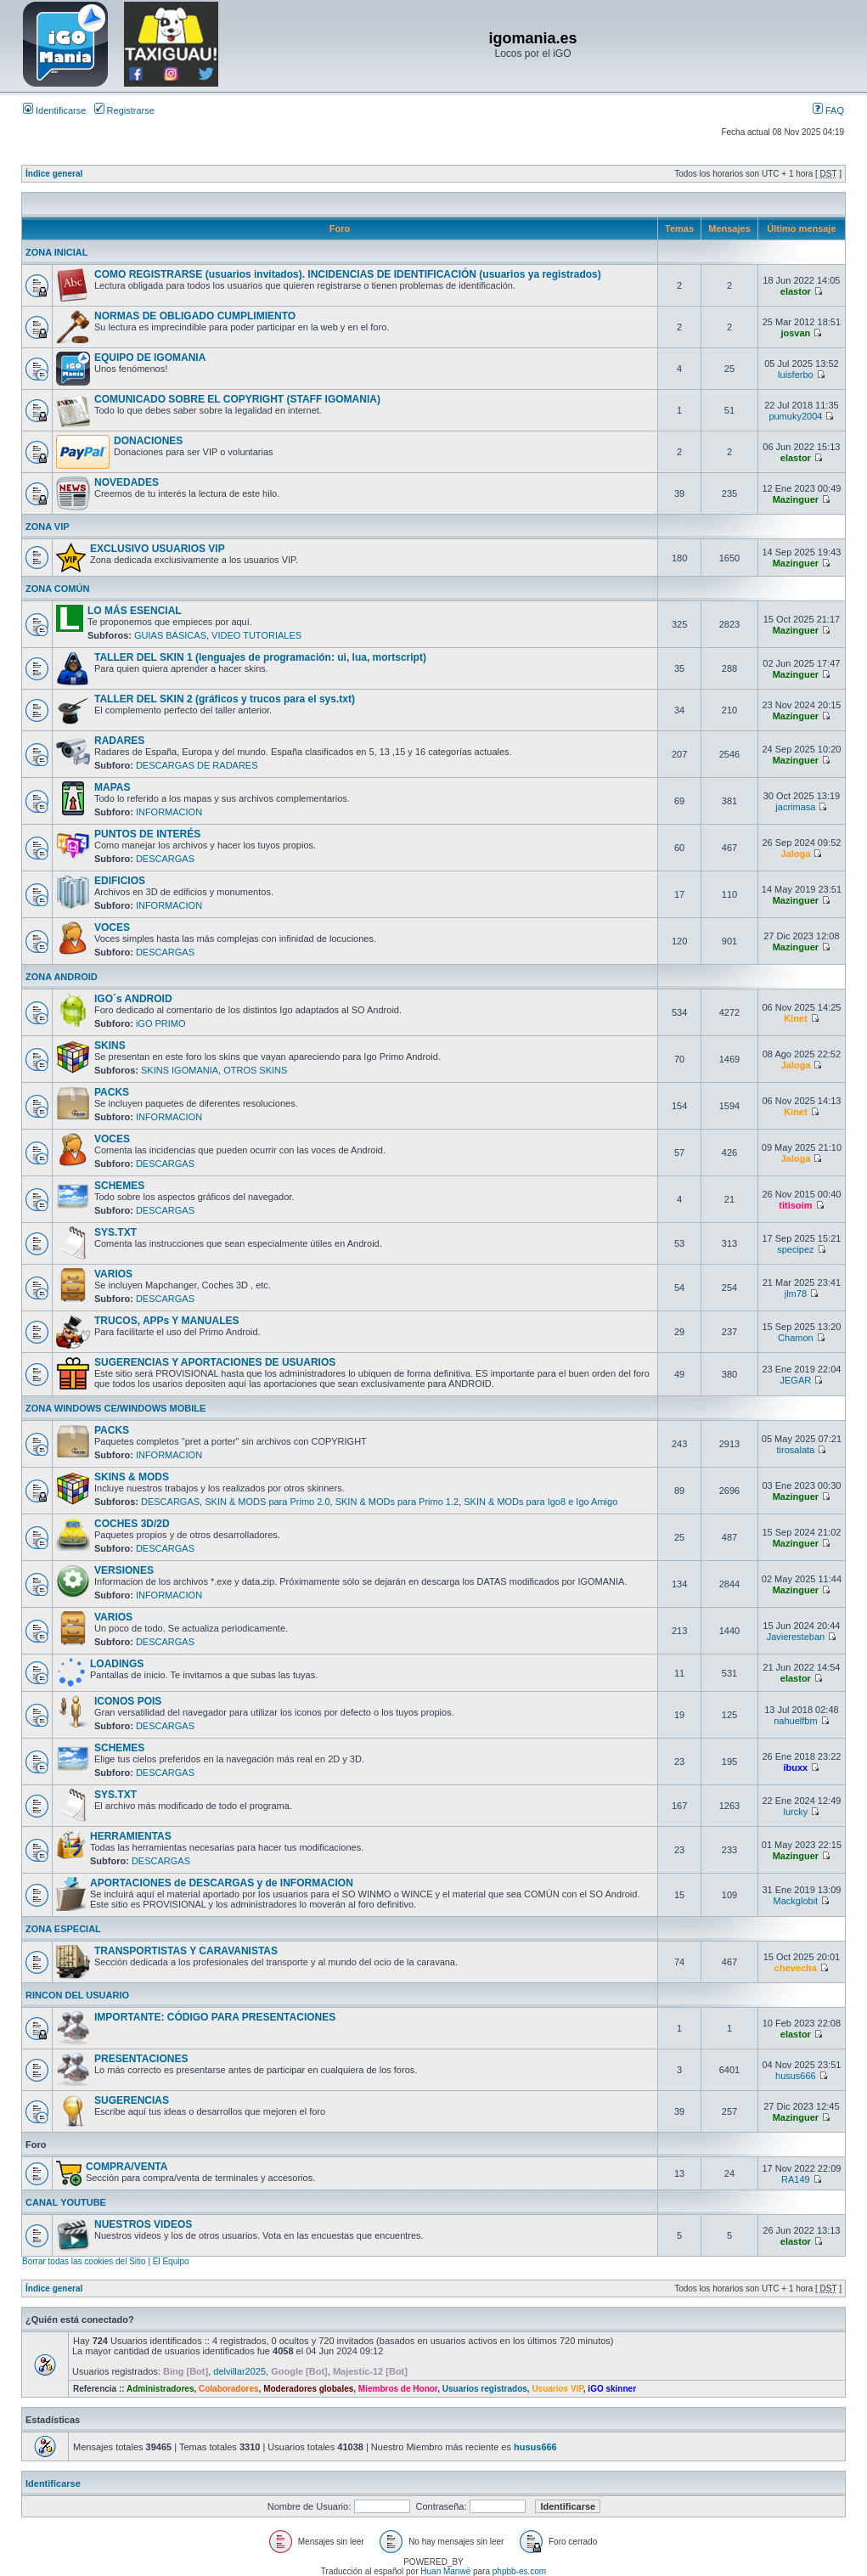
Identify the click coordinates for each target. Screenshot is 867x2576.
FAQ (828, 110)
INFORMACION (169, 812)
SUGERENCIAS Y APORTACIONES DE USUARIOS (214, 1362)
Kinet (796, 1018)
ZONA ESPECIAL (63, 1929)
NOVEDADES (126, 482)
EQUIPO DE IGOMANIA (149, 358)
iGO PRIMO (161, 1023)
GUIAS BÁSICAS (170, 635)
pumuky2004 (795, 416)
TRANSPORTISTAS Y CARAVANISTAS (186, 1951)
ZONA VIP (47, 526)
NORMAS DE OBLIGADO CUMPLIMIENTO (195, 316)
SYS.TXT (115, 1232)
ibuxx (796, 1767)
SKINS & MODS (131, 1477)
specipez (795, 1249)
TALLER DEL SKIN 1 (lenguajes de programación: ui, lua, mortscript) (260, 657)
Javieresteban (796, 1637)
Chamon (796, 1338)
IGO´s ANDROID (133, 999)
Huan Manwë (445, 2571)
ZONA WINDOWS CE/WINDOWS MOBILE (115, 1408)
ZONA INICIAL (56, 252)
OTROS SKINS (255, 1070)
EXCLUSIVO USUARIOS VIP (157, 549)
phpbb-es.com (519, 2571)
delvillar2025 (239, 2371)
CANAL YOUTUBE (65, 2202)
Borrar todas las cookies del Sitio (84, 2261)
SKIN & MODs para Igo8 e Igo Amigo (540, 1502)
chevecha (795, 1968)
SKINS (110, 1045)
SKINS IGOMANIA (179, 1070)
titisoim (795, 1205)
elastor (795, 291)
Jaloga (795, 853)
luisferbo (796, 374)
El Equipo (171, 2261)
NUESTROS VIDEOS (143, 2224)
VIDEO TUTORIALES (256, 635)
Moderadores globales (308, 2388)
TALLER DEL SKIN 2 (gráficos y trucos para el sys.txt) (224, 699)
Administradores (160, 2388)
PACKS (111, 1092)
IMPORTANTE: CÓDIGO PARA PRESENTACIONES (214, 2017)
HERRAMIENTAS (131, 1836)
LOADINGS (117, 1664)
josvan (795, 333)
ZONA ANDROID (61, 977)
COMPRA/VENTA (126, 2167)
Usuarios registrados (484, 2388)
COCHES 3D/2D (132, 1524)
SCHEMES (119, 1186)
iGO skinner (612, 2388)
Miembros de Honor (397, 2388)
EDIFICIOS (119, 881)
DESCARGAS (165, 859)
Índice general (53, 173)
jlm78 (796, 1293)
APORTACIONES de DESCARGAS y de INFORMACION (221, 1883)
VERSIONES (124, 1570)
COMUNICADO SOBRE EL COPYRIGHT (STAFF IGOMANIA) (237, 399)
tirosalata (796, 1450)
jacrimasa (795, 807)
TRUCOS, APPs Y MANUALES (166, 1321)
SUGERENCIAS (131, 2100)
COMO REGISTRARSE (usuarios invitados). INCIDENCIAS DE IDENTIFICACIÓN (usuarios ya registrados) (347, 274)
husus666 (795, 2076)
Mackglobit (796, 1901)
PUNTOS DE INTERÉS (147, 834)
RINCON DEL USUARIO (77, 1995)
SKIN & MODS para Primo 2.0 (267, 1502)
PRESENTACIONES (141, 2059)
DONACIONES (148, 441)
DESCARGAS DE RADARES (197, 765)
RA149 (795, 2179)
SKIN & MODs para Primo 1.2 (397, 1502)
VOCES (112, 927)
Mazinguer (796, 499)
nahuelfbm (795, 1721)
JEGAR (796, 1380)
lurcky (796, 1812)
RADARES (119, 741)
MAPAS (112, 787)
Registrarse (124, 110)
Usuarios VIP (557, 2388)
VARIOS (113, 1274)
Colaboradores (229, 2388)
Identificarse (54, 110)
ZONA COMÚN (57, 588)
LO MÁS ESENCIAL (134, 611)
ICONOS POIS (127, 1701)
